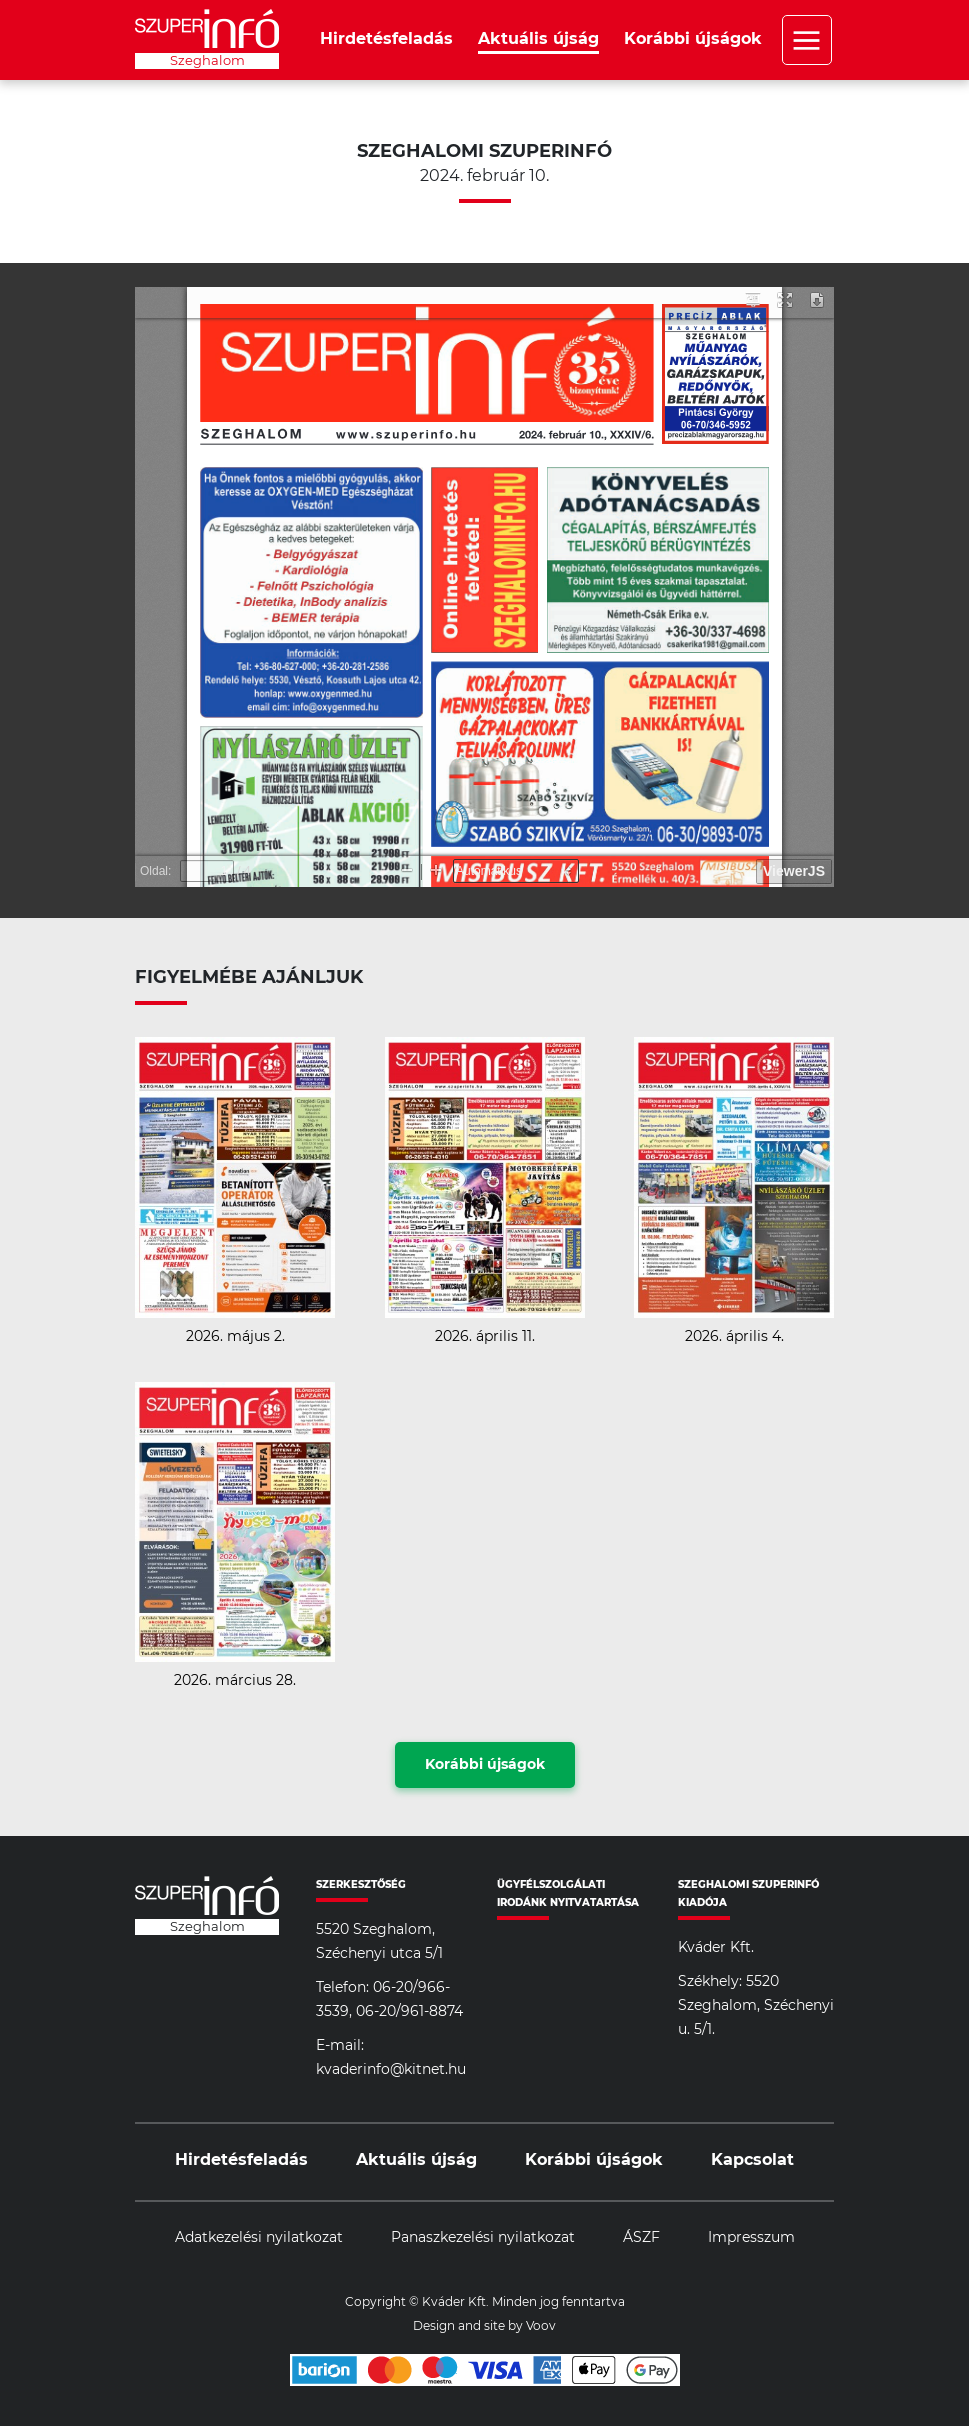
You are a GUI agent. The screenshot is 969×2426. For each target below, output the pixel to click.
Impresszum (751, 2238)
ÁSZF (641, 2238)
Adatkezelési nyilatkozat (259, 2238)
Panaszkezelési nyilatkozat (483, 2238)
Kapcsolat (752, 2160)
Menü (807, 40)
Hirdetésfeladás (386, 39)
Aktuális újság (538, 39)
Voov (541, 2326)
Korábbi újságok (693, 39)
